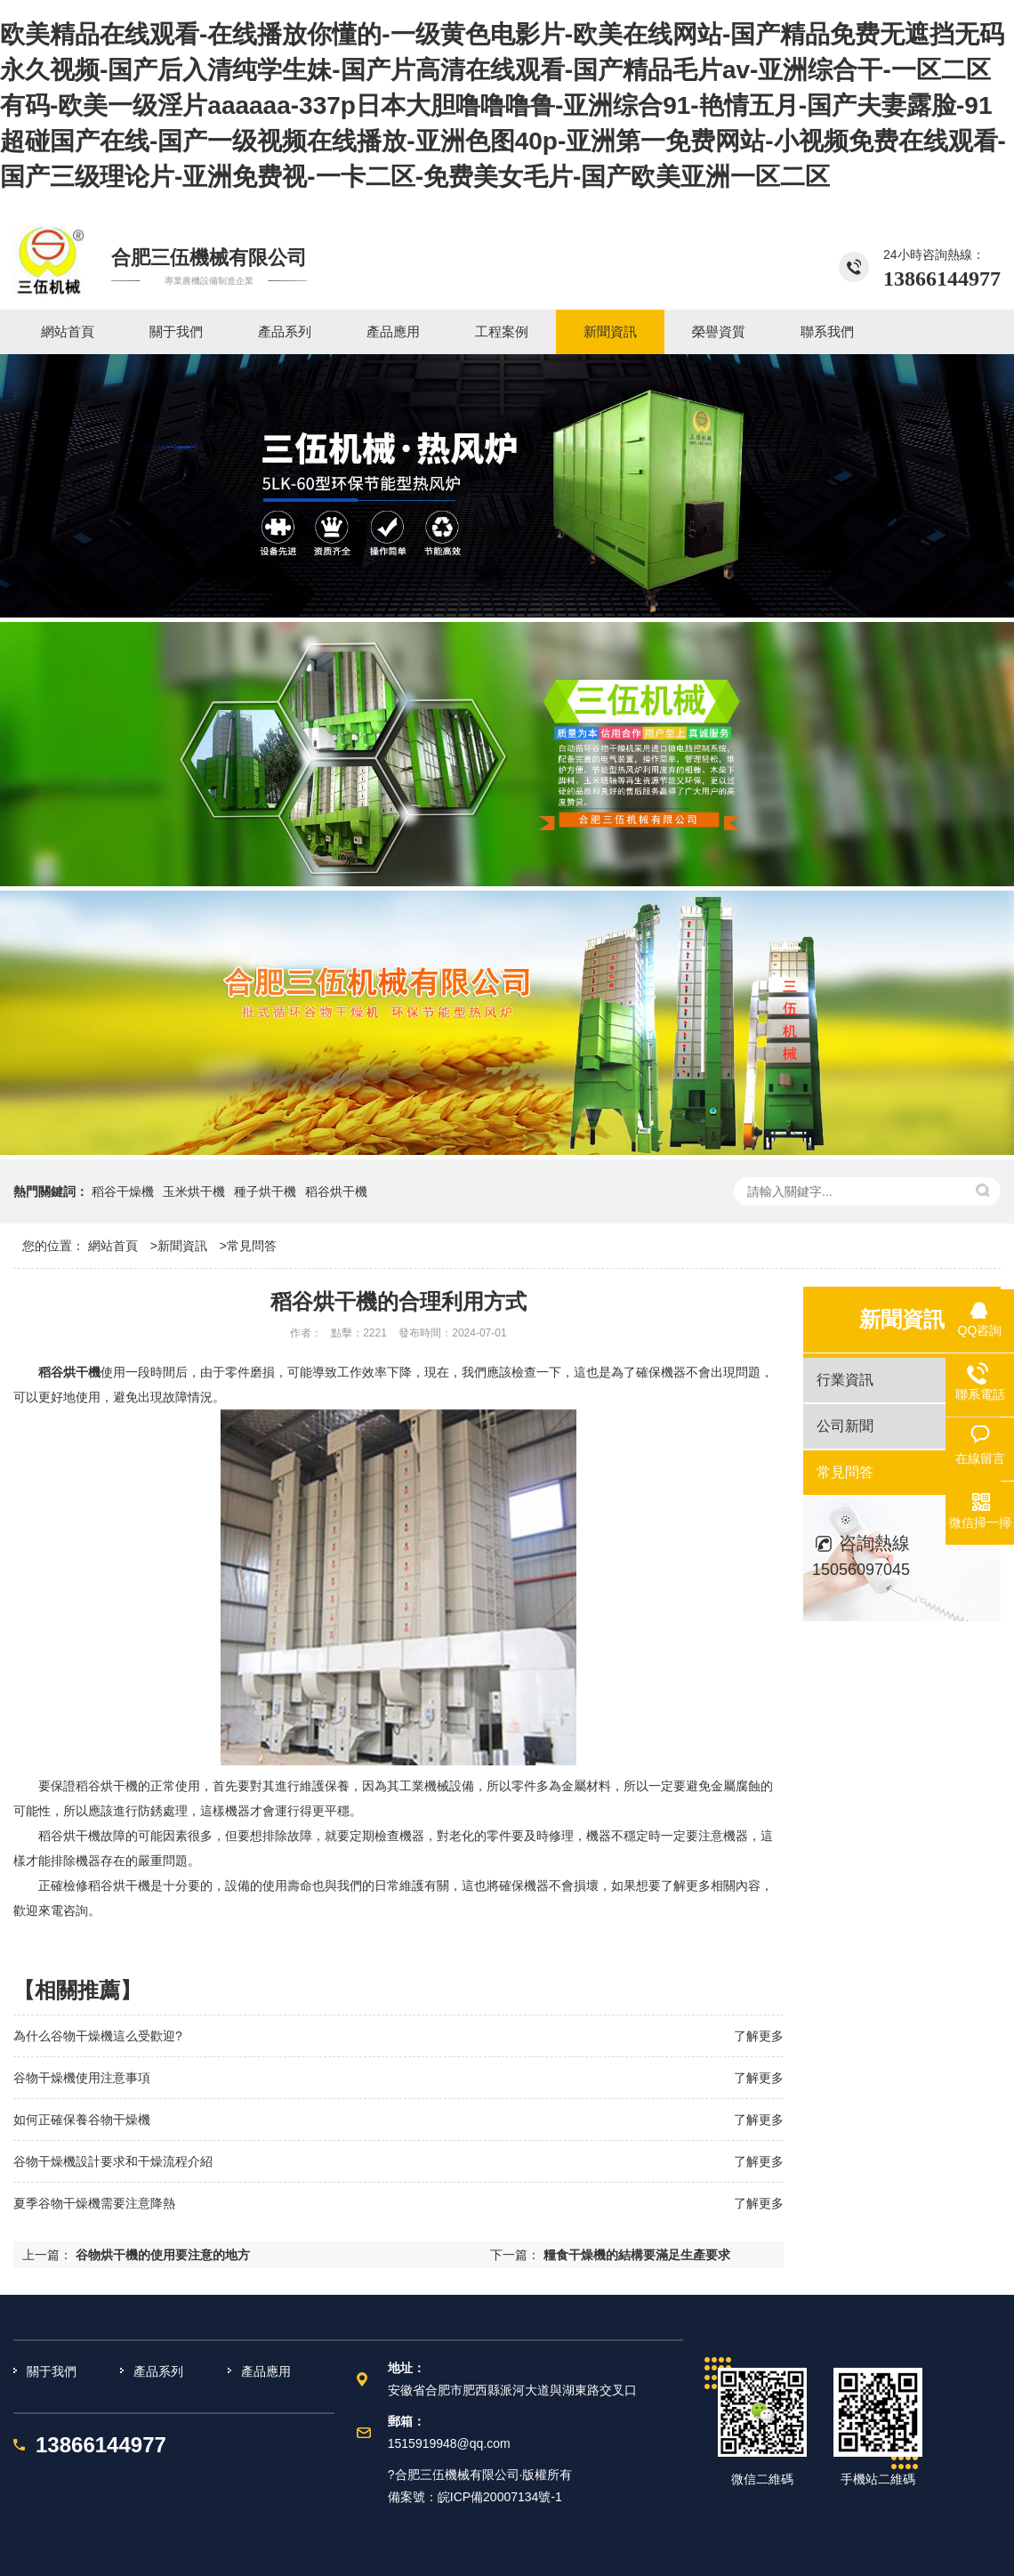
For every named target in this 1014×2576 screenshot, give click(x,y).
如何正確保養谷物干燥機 (81, 2119)
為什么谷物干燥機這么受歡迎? (97, 2036)
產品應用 (266, 2371)
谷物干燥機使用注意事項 (81, 2078)
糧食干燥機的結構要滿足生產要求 (636, 2255)
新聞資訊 (182, 1246)
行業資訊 (845, 1379)
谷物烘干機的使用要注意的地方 (163, 2255)
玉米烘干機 (194, 1191)
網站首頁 (113, 1246)
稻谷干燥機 (123, 1191)
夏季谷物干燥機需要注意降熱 (94, 2203)
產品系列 (158, 2371)
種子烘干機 (265, 1191)
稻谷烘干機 (336, 1191)
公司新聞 (845, 1425)
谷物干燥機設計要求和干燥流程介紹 (113, 2161)
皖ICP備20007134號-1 (500, 2497)
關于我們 (51, 2371)
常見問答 (252, 1246)
